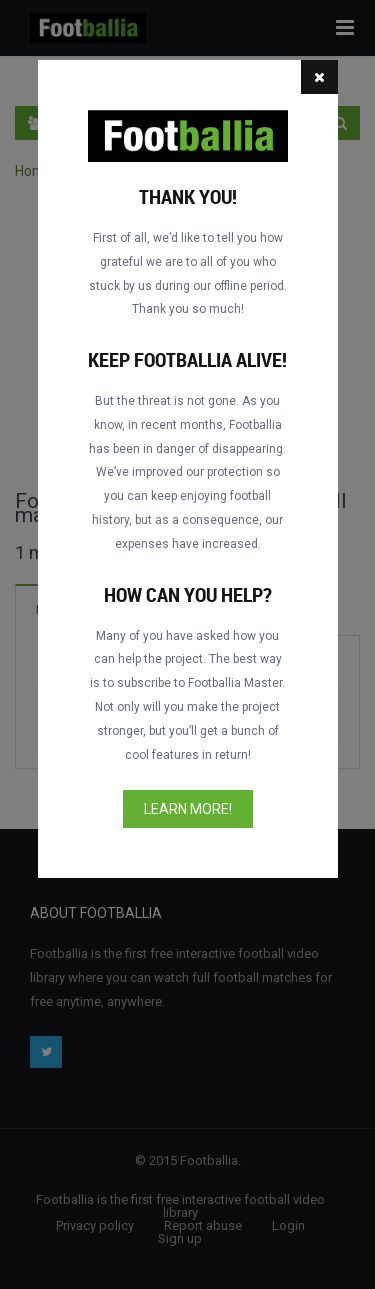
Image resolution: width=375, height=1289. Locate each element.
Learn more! (188, 809)
